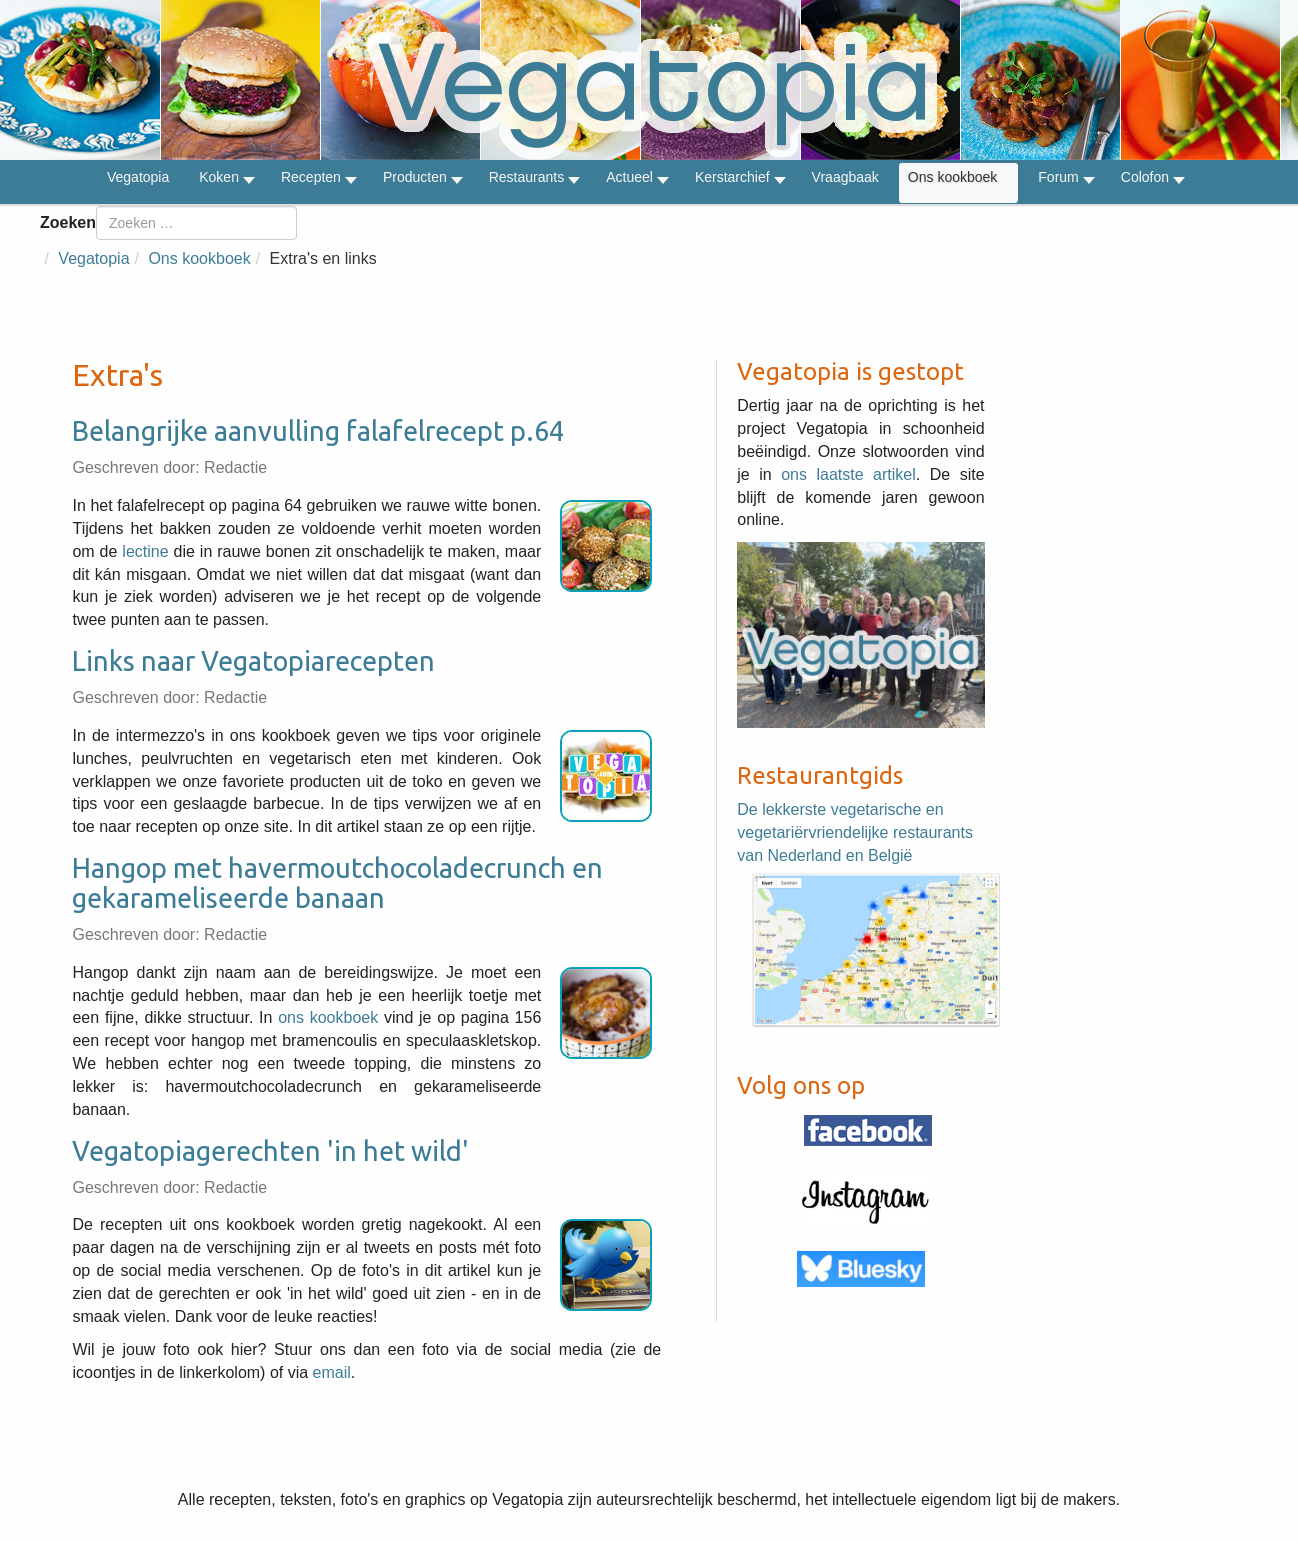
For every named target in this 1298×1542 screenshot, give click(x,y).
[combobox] (196, 223)
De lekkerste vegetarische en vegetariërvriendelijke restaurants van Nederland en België (855, 832)
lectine (145, 551)
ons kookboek (328, 1017)
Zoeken (68, 222)
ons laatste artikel (848, 474)
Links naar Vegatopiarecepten (253, 661)
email (332, 1372)
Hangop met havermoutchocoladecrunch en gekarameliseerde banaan (337, 883)
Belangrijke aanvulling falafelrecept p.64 (318, 431)
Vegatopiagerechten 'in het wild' (270, 1151)
